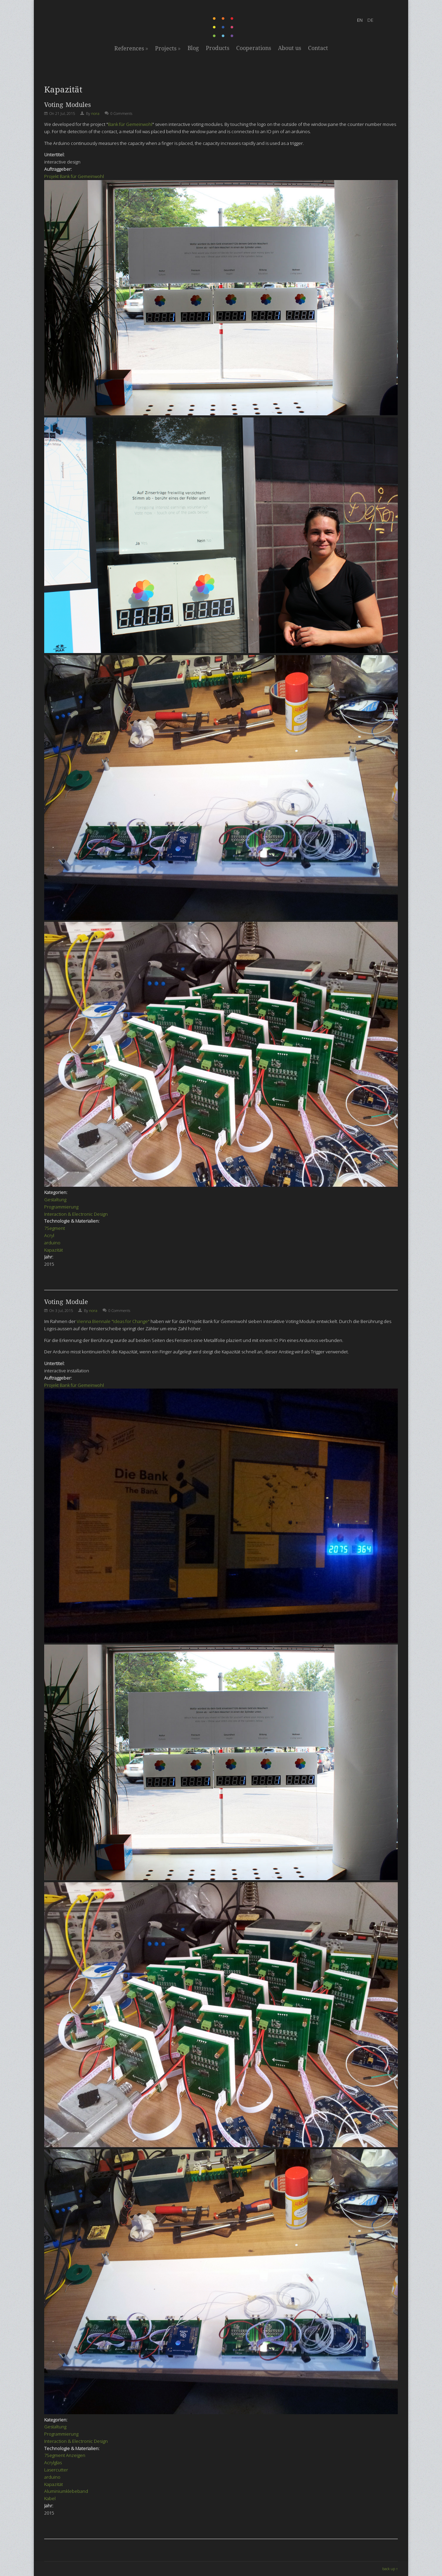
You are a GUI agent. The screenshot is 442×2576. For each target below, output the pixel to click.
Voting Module (66, 1301)
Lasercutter (56, 2470)
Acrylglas (53, 2462)
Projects (168, 48)
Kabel (50, 2498)
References (131, 48)
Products (217, 48)
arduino (52, 1243)
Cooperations (253, 48)
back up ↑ (390, 2568)
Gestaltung (55, 1199)
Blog (193, 48)
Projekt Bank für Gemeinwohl (74, 176)
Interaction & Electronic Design (76, 1214)
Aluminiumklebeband (66, 2491)
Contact (318, 48)
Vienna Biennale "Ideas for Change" (113, 1321)
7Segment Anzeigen (64, 2455)
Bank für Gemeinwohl (130, 124)
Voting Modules (67, 104)
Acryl (49, 1235)
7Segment (54, 1228)
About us (289, 48)
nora (95, 113)
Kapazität (53, 1250)
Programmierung (61, 1207)
